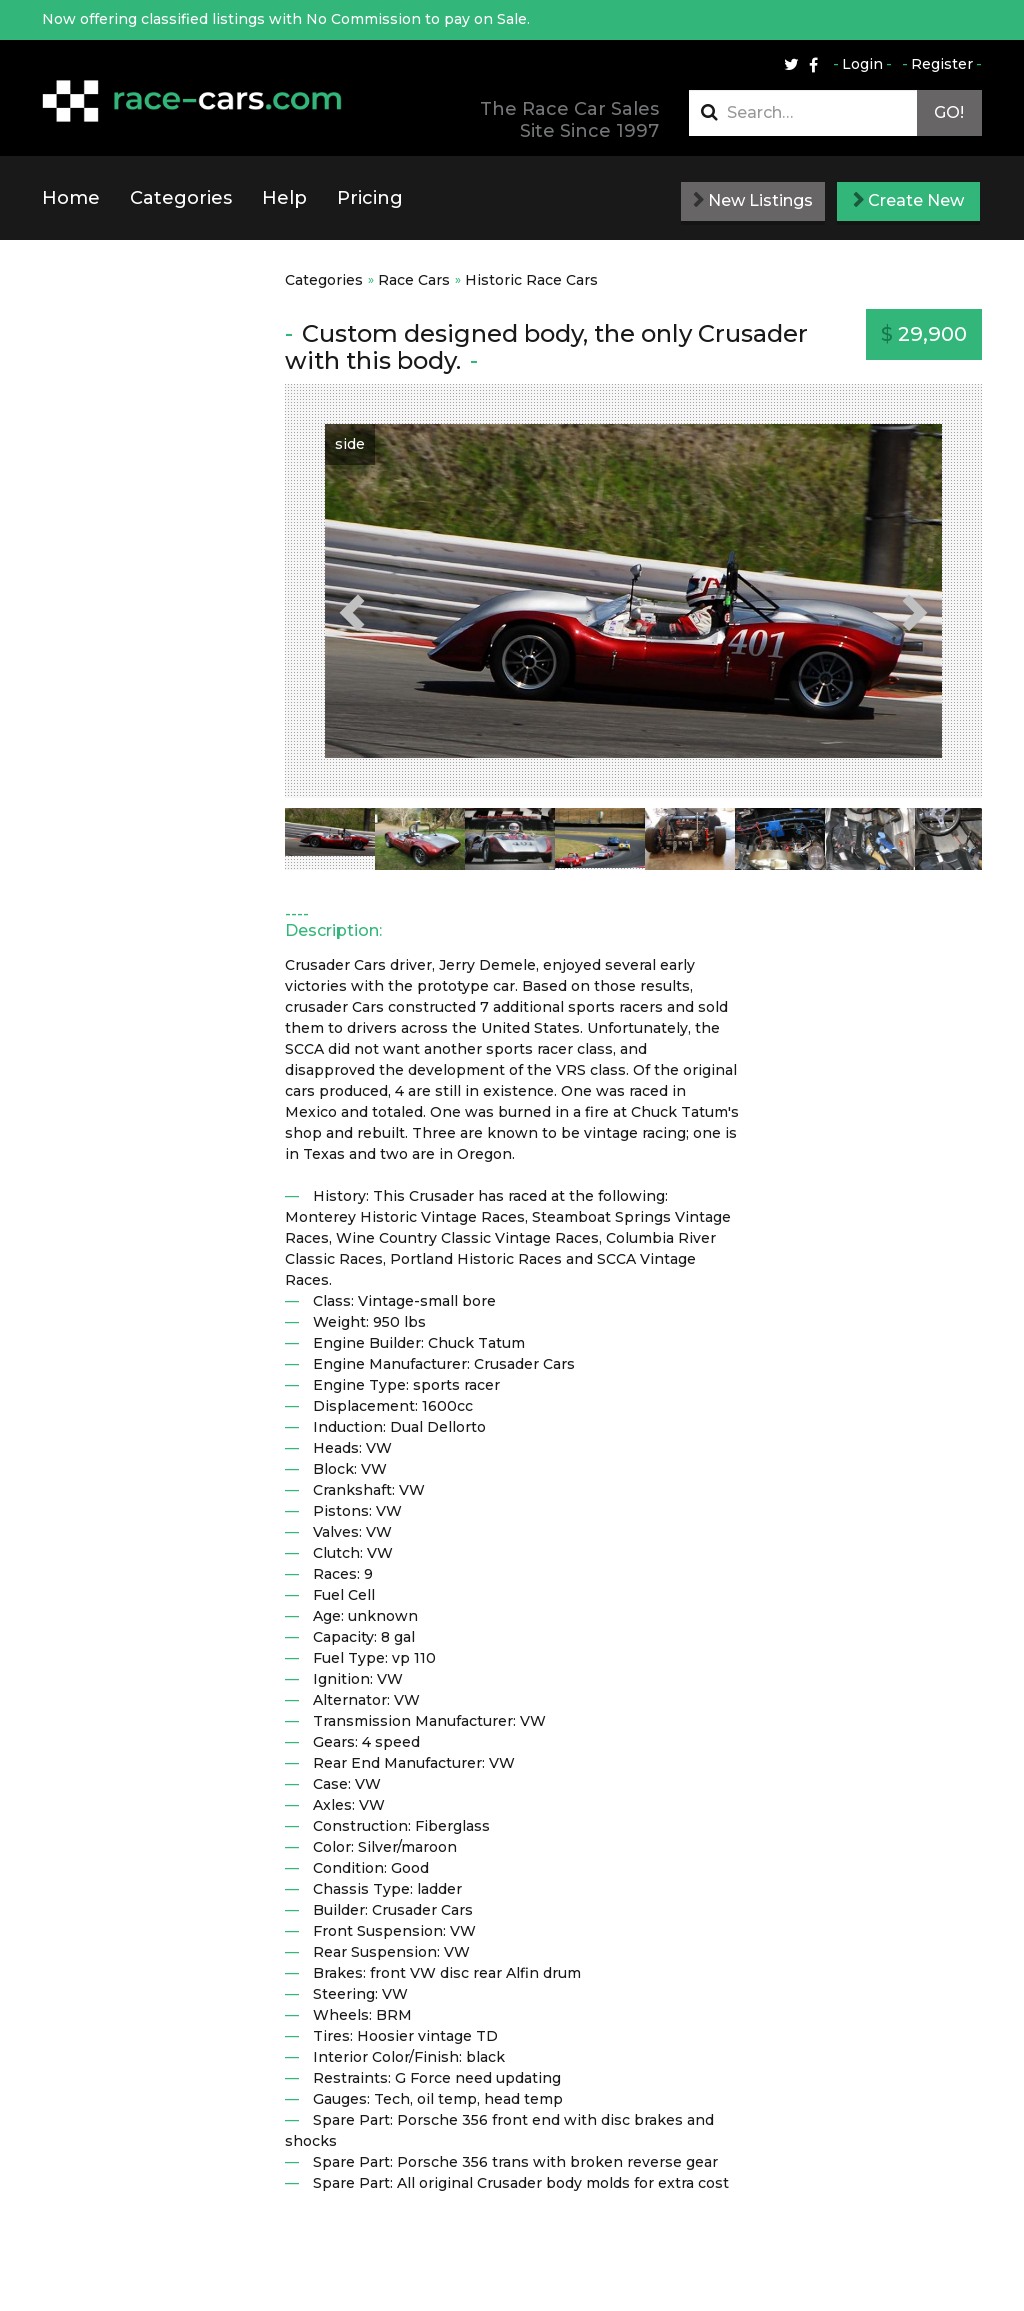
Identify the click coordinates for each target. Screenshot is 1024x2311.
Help (284, 198)
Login (862, 64)
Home (71, 198)
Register (942, 64)
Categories (181, 198)
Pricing (370, 198)
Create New (908, 200)
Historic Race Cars (531, 280)
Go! (949, 112)
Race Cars (414, 280)
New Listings (753, 200)
